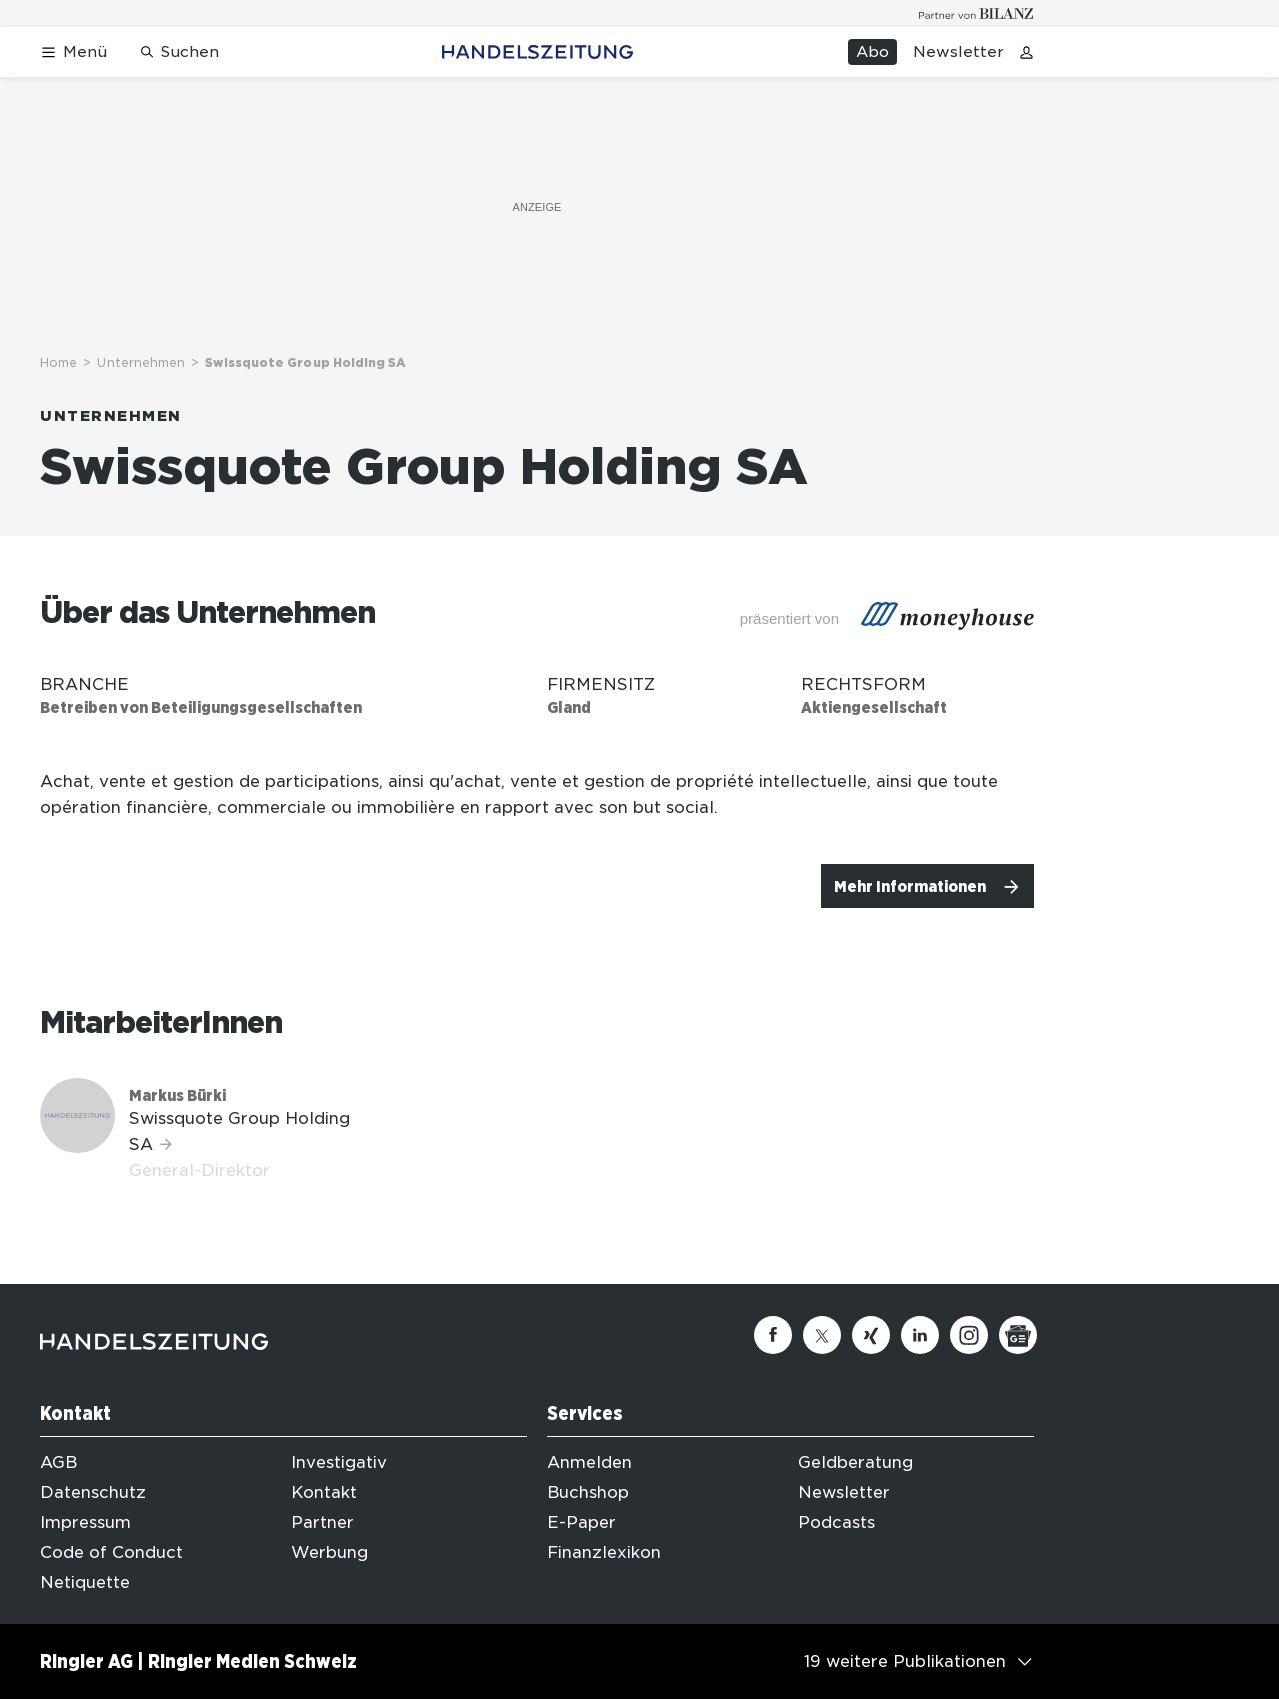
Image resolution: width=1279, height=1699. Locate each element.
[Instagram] (969, 1335)
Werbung (329, 1552)
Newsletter (958, 52)
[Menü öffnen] (73, 52)
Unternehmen (141, 362)
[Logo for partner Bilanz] (976, 13)
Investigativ (339, 1462)
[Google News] (1018, 1335)
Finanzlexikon (604, 1552)
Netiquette (85, 1582)
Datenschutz (93, 1492)
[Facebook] (773, 1335)
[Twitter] (822, 1335)
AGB (58, 1462)
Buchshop (588, 1492)
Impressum (85, 1522)
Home (58, 362)
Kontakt (324, 1492)
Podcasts (836, 1522)
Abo (872, 52)
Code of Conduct (111, 1552)
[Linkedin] (920, 1335)
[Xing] (871, 1335)
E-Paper (581, 1522)
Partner (322, 1522)
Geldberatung (855, 1462)
